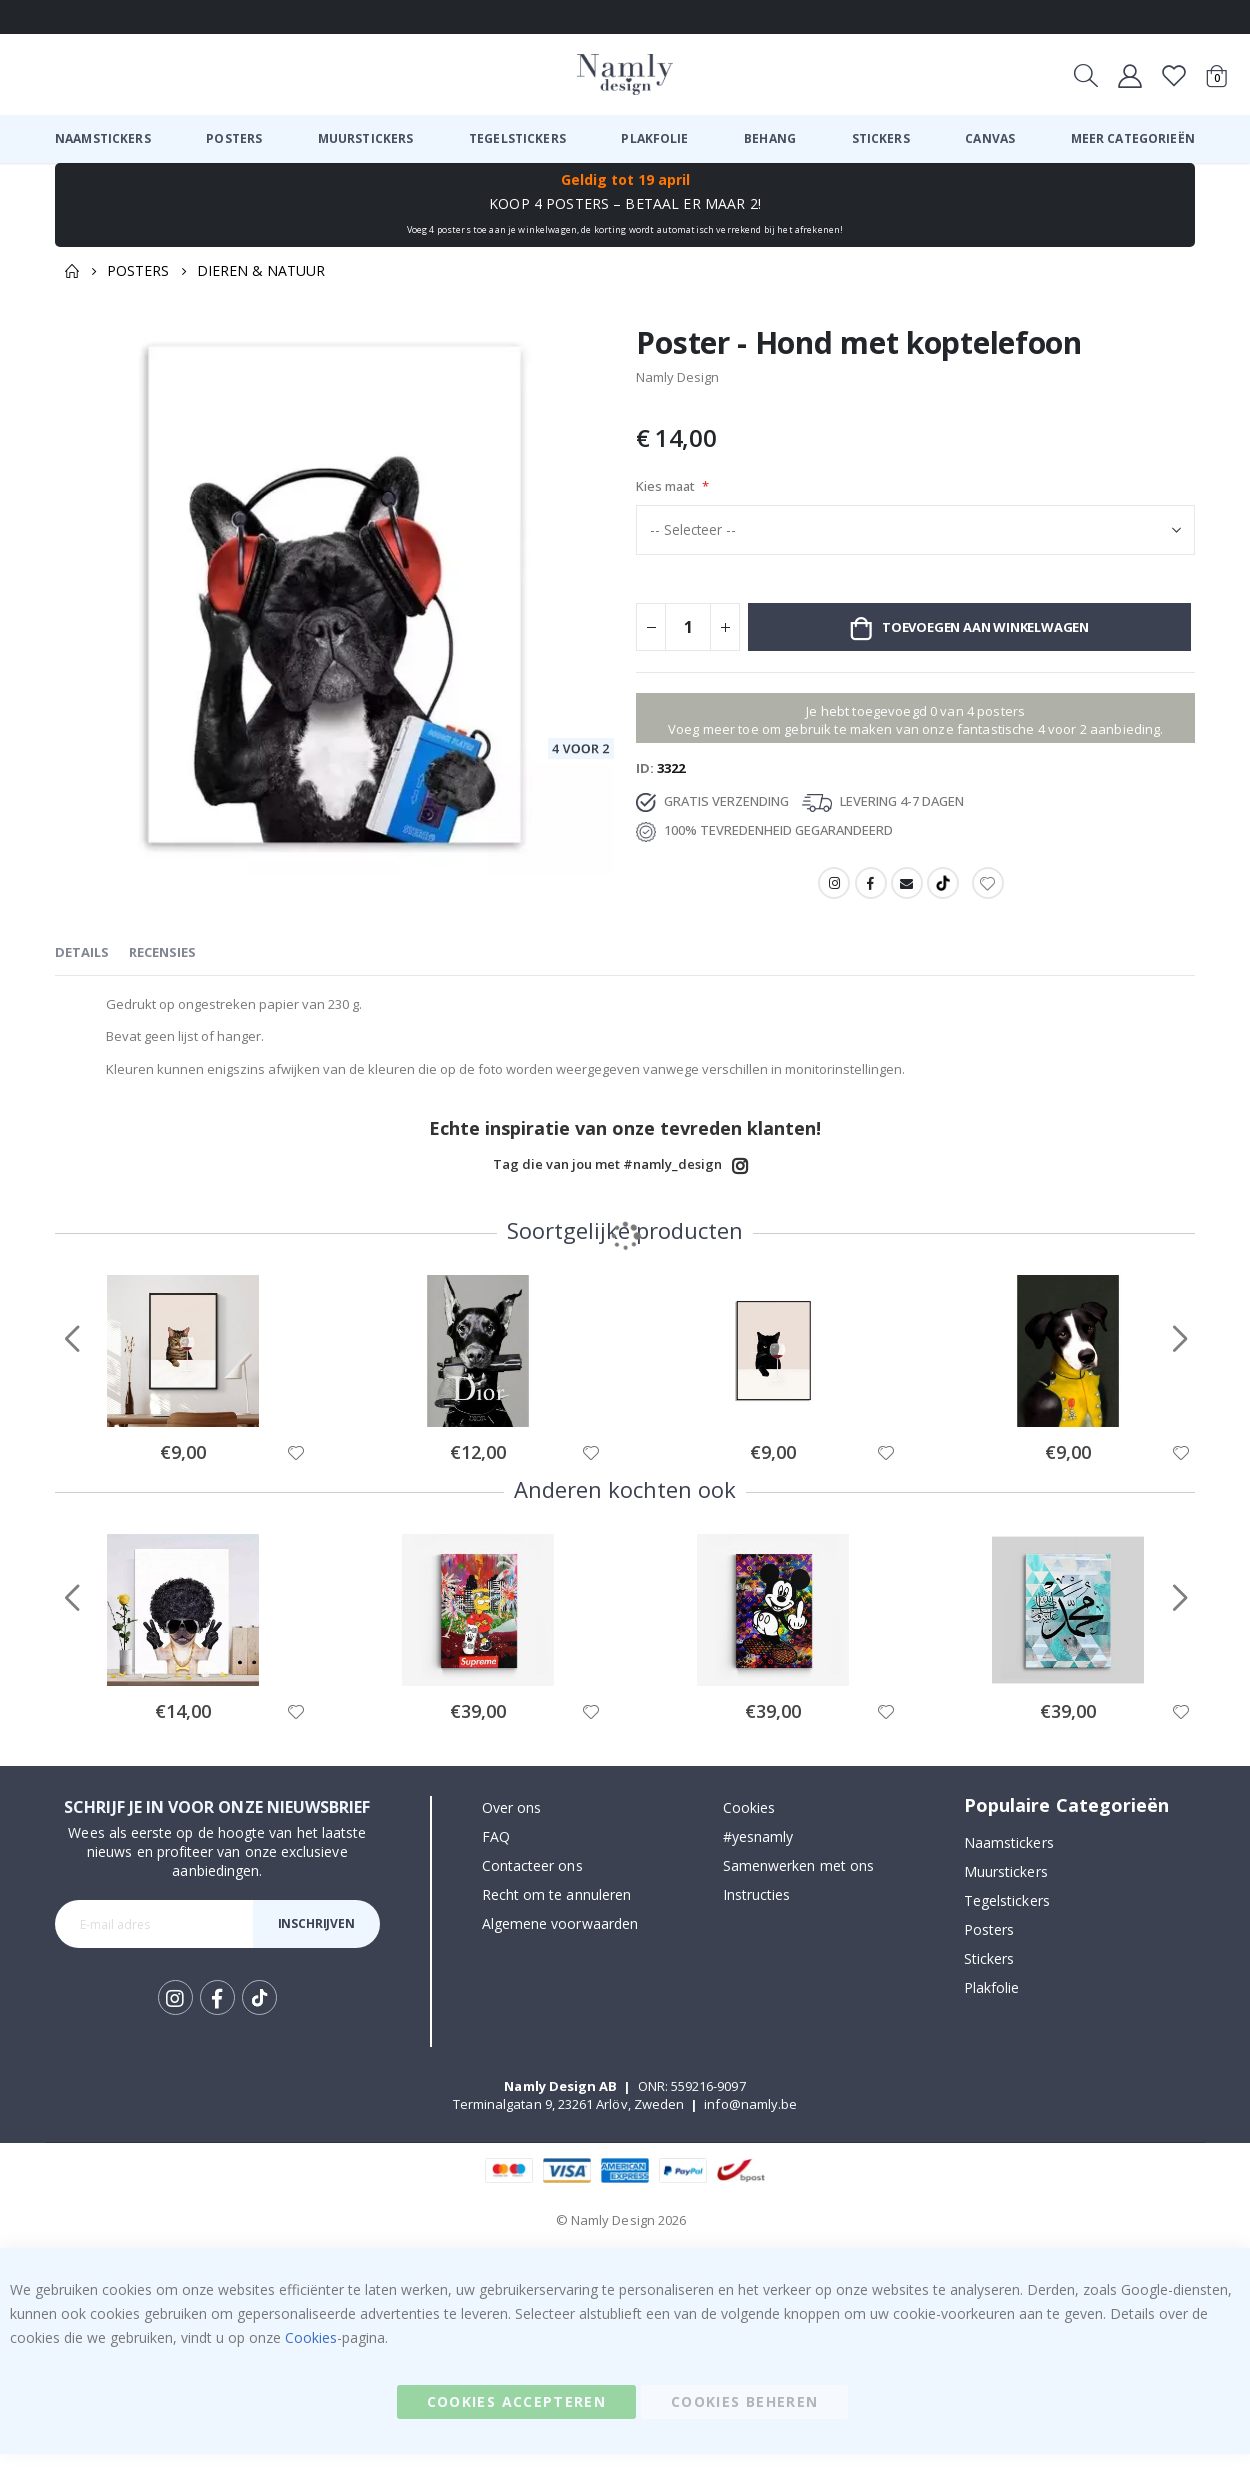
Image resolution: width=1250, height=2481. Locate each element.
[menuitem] (103, 139)
